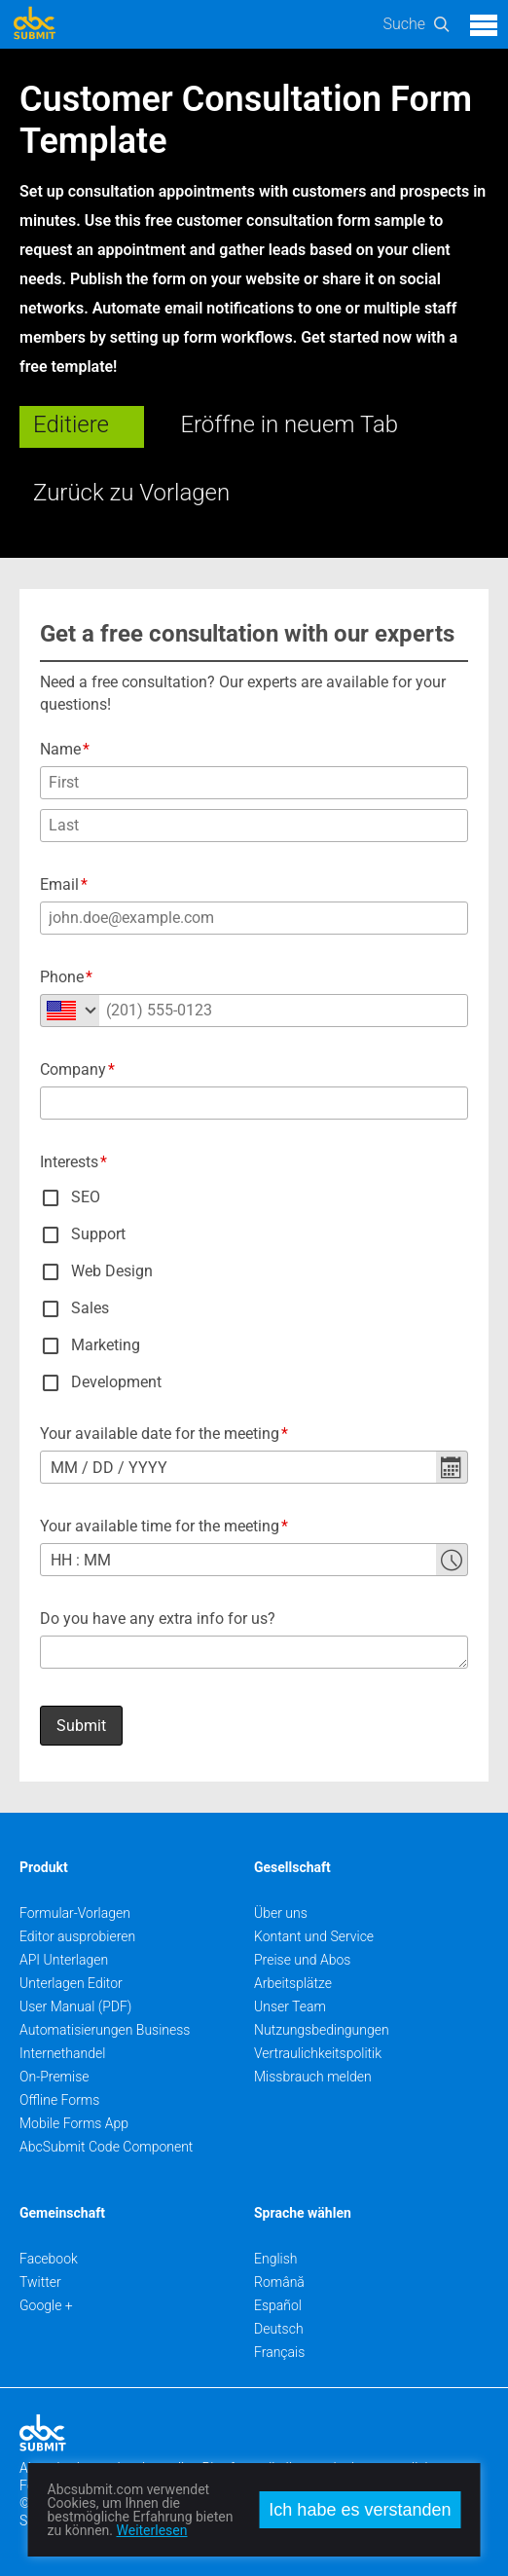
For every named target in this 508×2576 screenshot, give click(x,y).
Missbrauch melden (313, 2076)
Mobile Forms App (73, 2123)
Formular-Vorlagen (74, 1913)
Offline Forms (59, 2100)
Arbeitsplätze (293, 1983)
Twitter (40, 2282)
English (276, 2258)
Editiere (71, 424)
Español (278, 2305)
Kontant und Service (314, 1936)
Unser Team (290, 2006)
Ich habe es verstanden (360, 2510)
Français (279, 2352)
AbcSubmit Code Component (106, 2146)
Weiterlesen (152, 2530)
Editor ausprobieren (77, 1936)
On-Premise (54, 2076)
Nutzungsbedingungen (321, 2030)
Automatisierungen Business (104, 2030)
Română (279, 2282)
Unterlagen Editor (71, 1983)
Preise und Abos (302, 1960)
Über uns (281, 1913)
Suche (403, 24)
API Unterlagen (63, 1960)
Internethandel (62, 2053)
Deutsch (279, 2329)
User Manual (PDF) (75, 2006)
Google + (46, 2305)
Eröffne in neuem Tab (289, 424)
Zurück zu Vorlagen (131, 492)
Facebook (48, 2258)
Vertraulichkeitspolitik (317, 2053)
